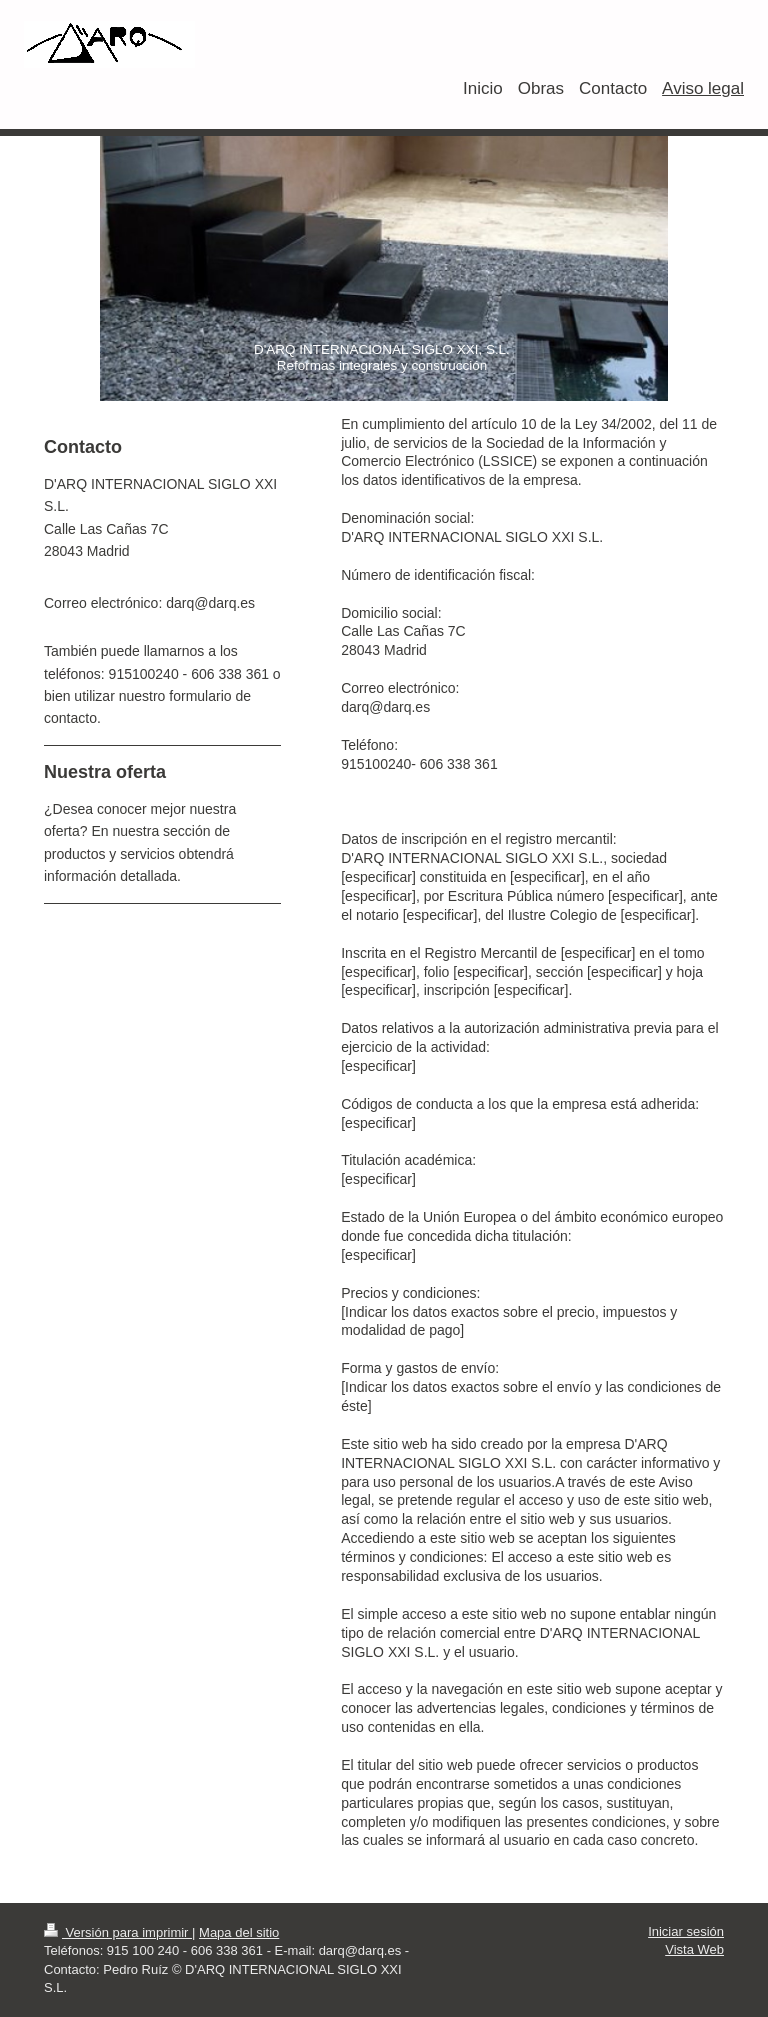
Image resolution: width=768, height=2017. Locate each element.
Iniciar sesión (686, 1931)
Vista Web (694, 1949)
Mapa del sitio (239, 1932)
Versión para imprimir (118, 1932)
